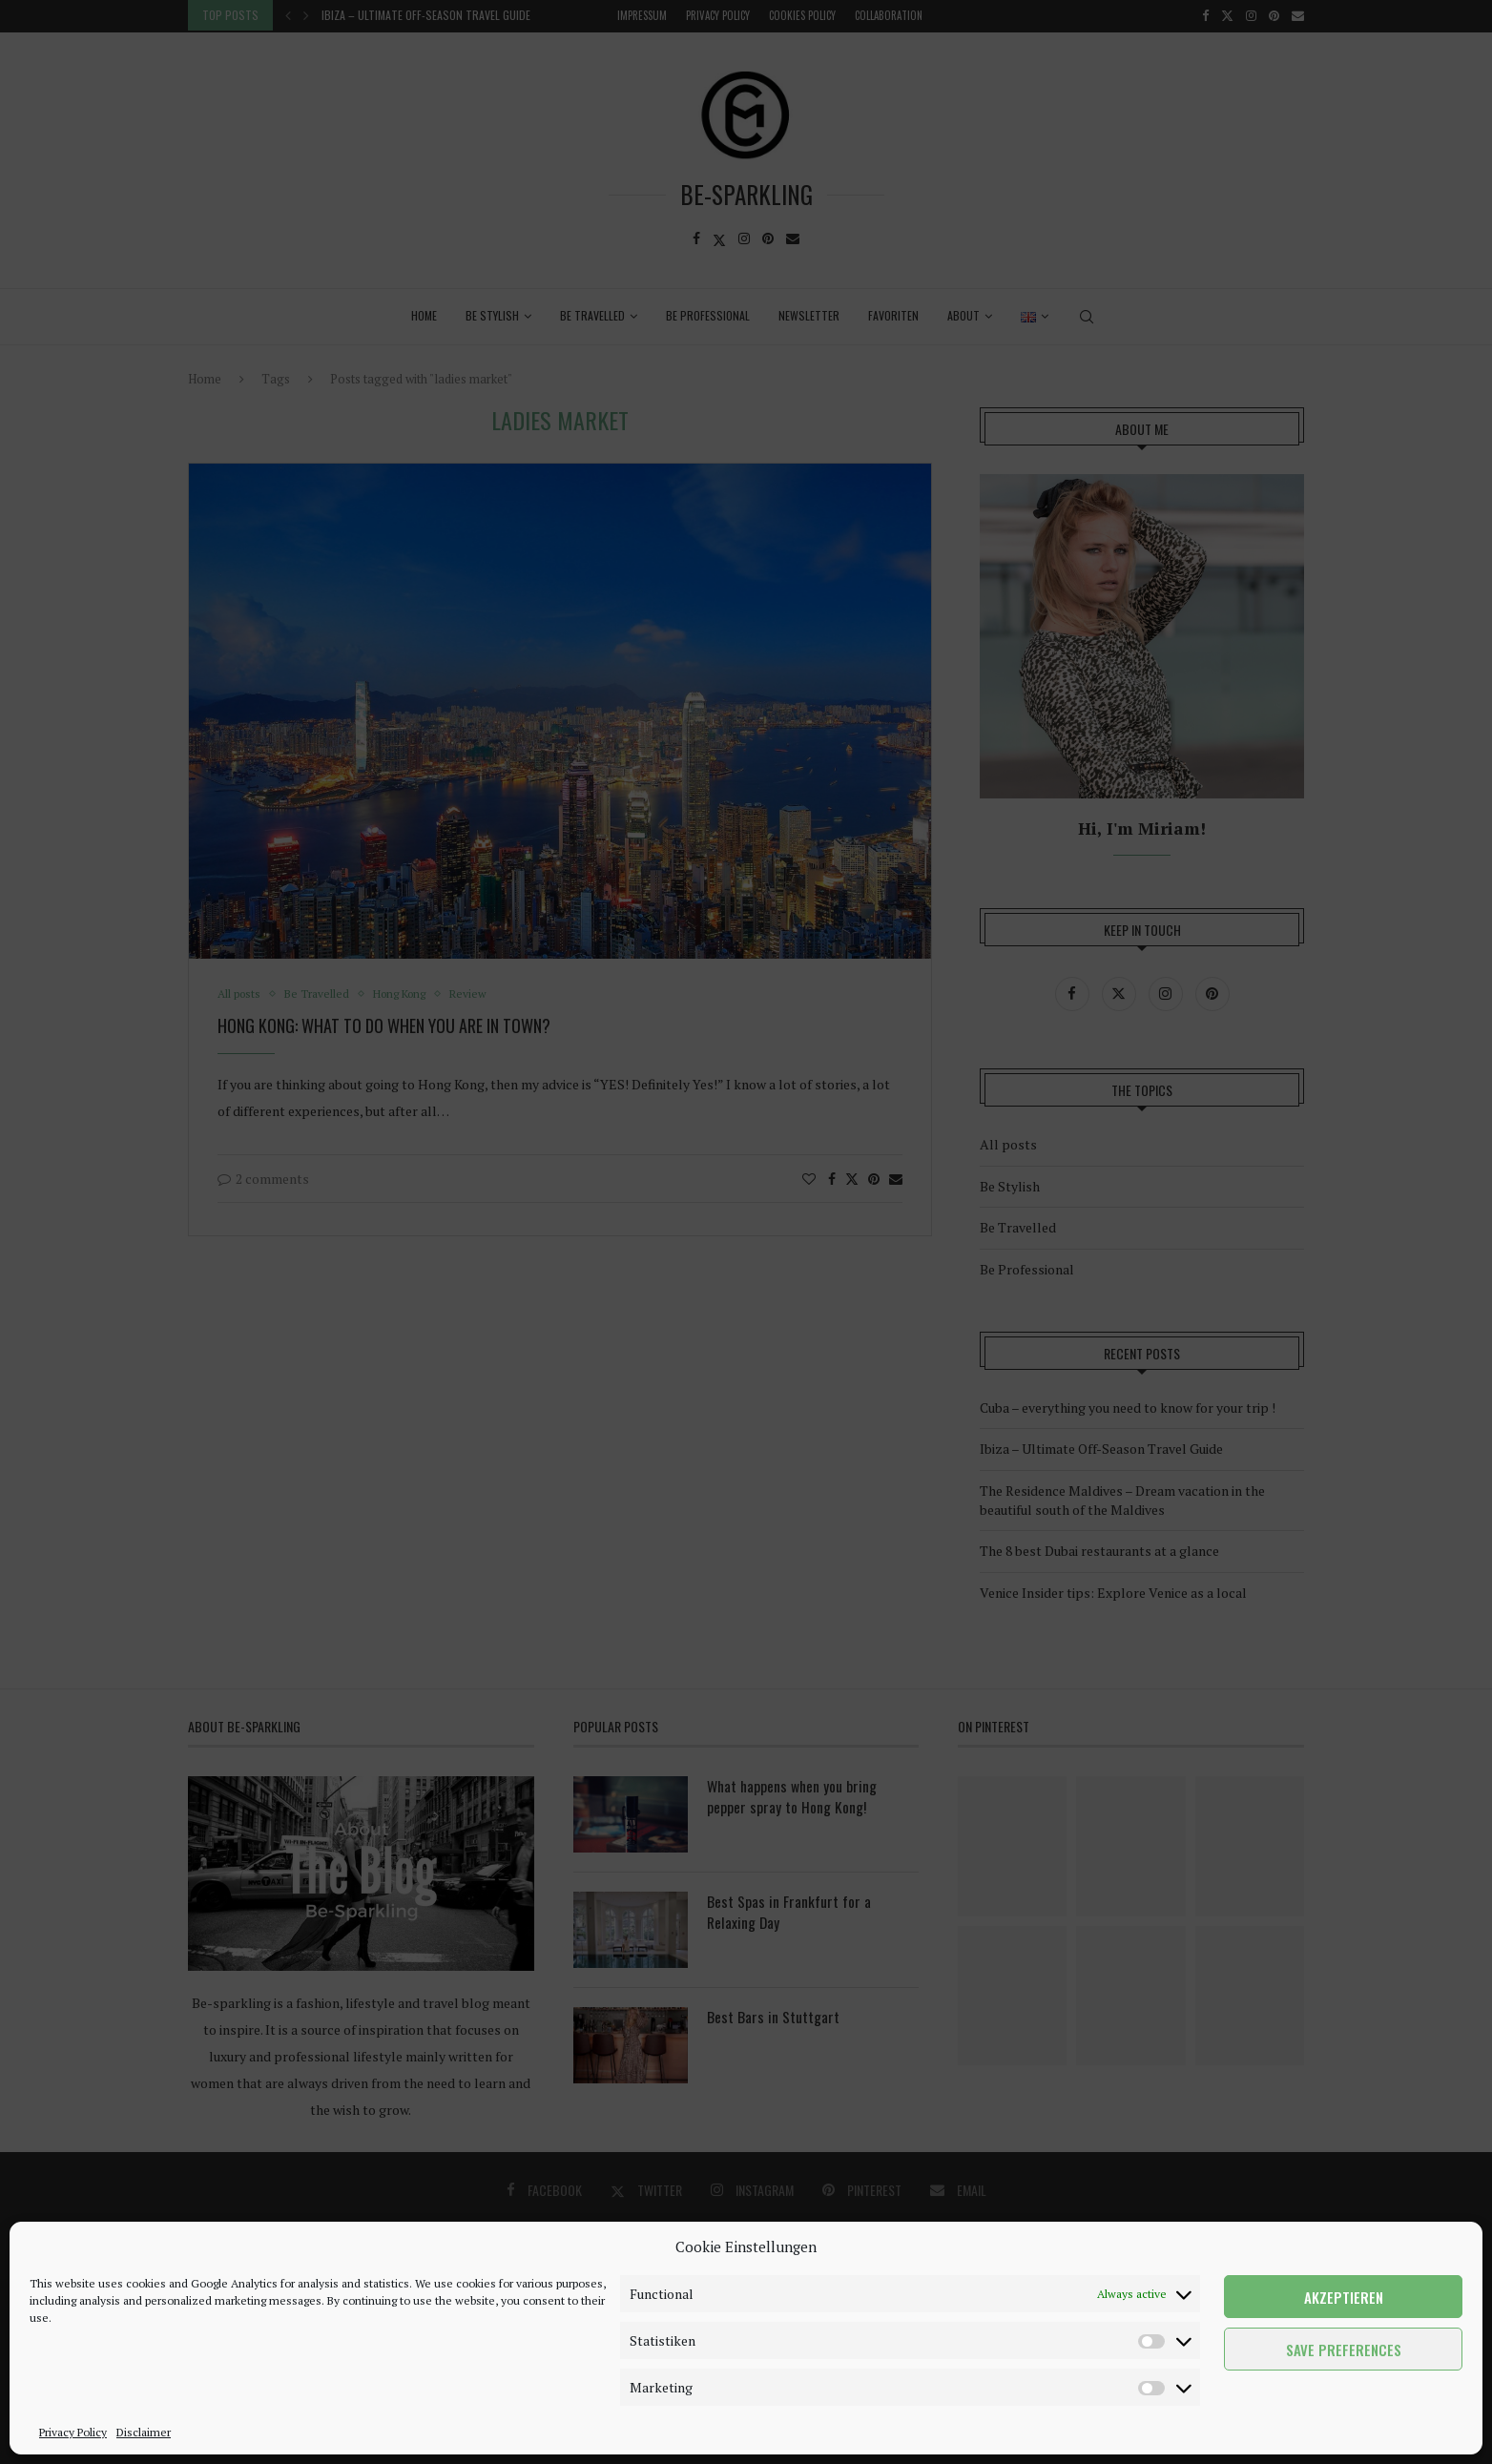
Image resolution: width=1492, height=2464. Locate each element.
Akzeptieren (1343, 2297)
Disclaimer (143, 2432)
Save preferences (1343, 2349)
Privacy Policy (73, 2432)
